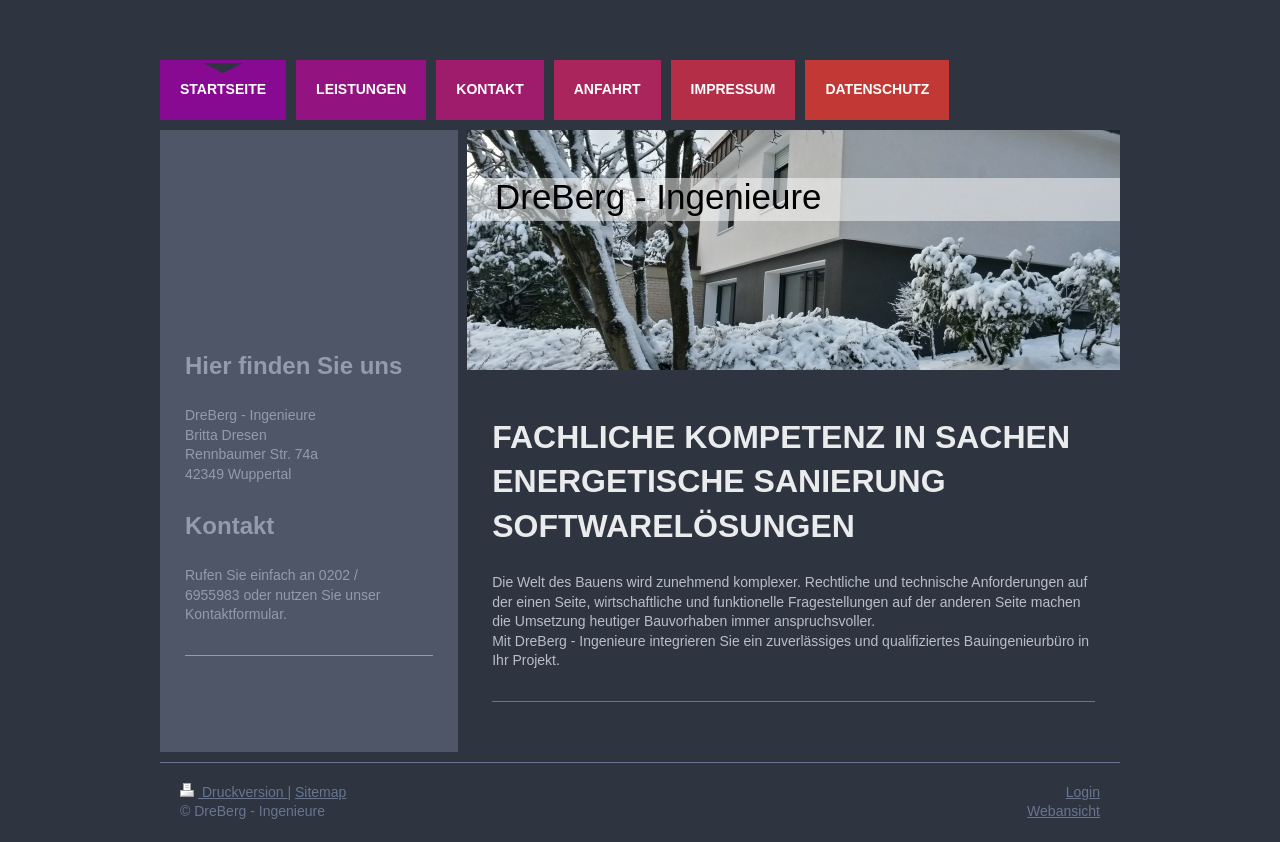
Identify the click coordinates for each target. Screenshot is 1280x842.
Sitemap (320, 792)
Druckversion (233, 792)
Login (1083, 792)
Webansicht (1063, 811)
